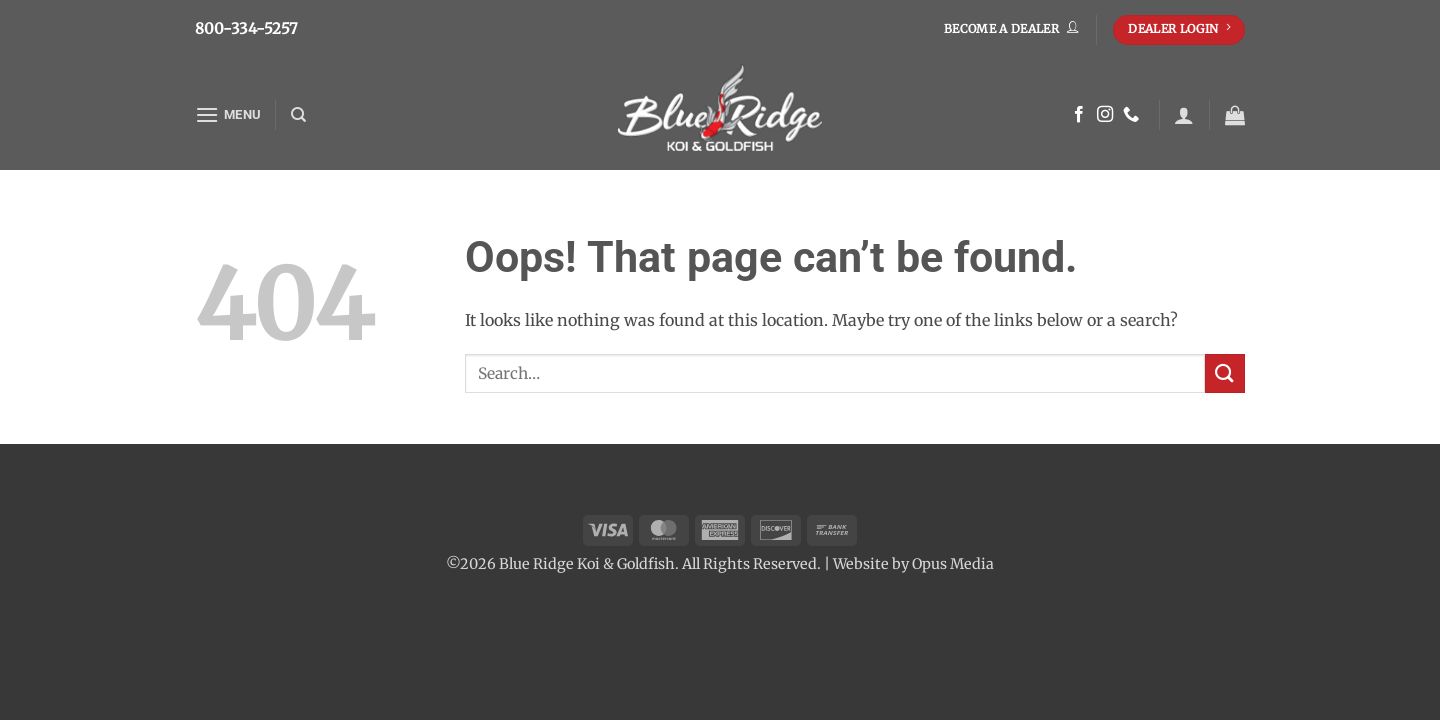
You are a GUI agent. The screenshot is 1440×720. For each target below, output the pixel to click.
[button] (228, 114)
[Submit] (1225, 373)
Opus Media (953, 564)
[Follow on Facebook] (1079, 115)
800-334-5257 (246, 28)
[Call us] (1131, 115)
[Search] (298, 115)
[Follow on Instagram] (1105, 115)
